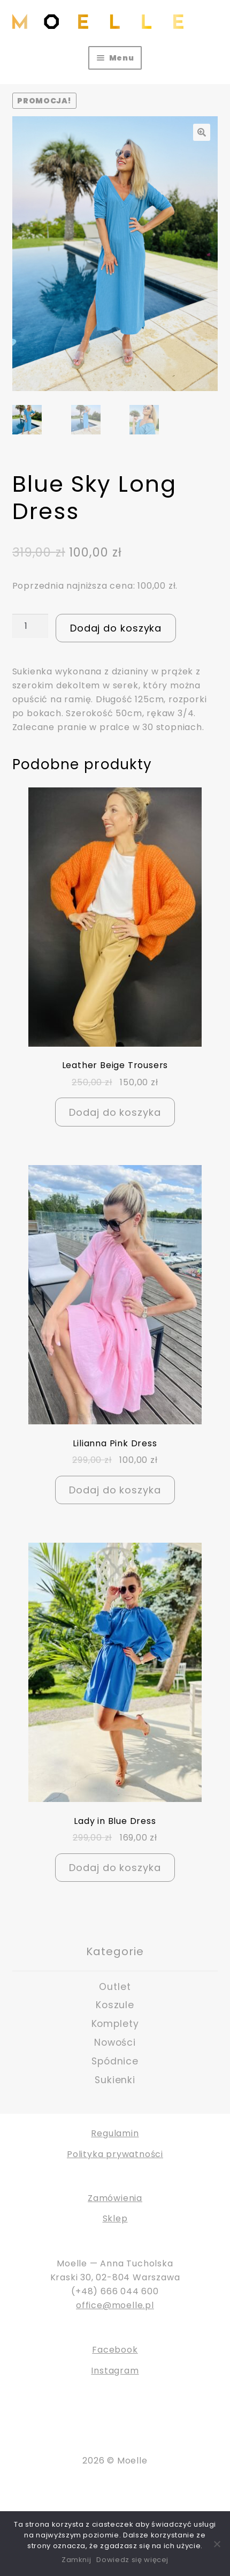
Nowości (115, 2042)
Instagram (115, 2370)
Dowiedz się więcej (132, 2560)
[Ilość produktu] (30, 626)
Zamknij (76, 2560)
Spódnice (115, 2061)
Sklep (115, 2219)
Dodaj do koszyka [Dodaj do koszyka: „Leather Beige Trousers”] (114, 1112)
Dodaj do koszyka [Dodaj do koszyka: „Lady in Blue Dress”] (114, 1867)
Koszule (115, 2005)
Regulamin (115, 2134)
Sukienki (115, 2080)
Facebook (114, 2350)
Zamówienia (115, 2198)
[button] (201, 132)
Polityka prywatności (115, 2154)
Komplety (115, 2024)
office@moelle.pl (115, 2305)
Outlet (115, 1986)
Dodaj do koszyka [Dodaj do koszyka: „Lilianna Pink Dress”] (114, 1490)
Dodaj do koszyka (116, 628)
